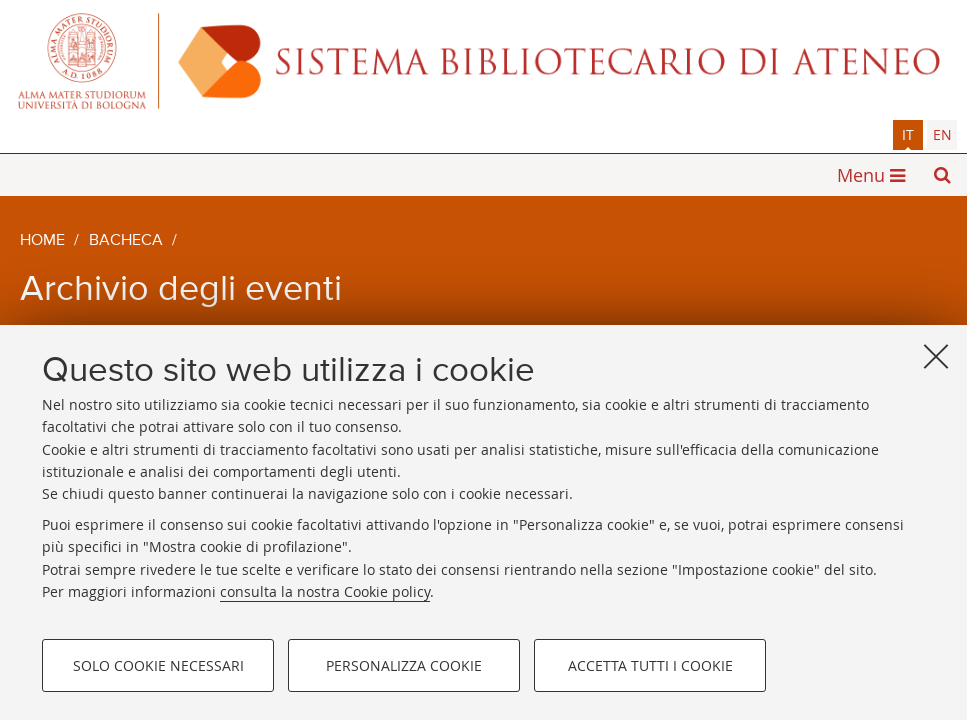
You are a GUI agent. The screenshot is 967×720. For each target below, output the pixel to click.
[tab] (908, 135)
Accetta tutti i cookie (650, 665)
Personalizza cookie (404, 665)
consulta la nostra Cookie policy (325, 591)
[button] (942, 175)
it (908, 134)
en (942, 134)
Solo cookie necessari (158, 665)
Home (42, 241)
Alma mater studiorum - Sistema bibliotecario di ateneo (483, 60)
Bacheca (126, 241)
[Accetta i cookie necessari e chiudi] (936, 356)
